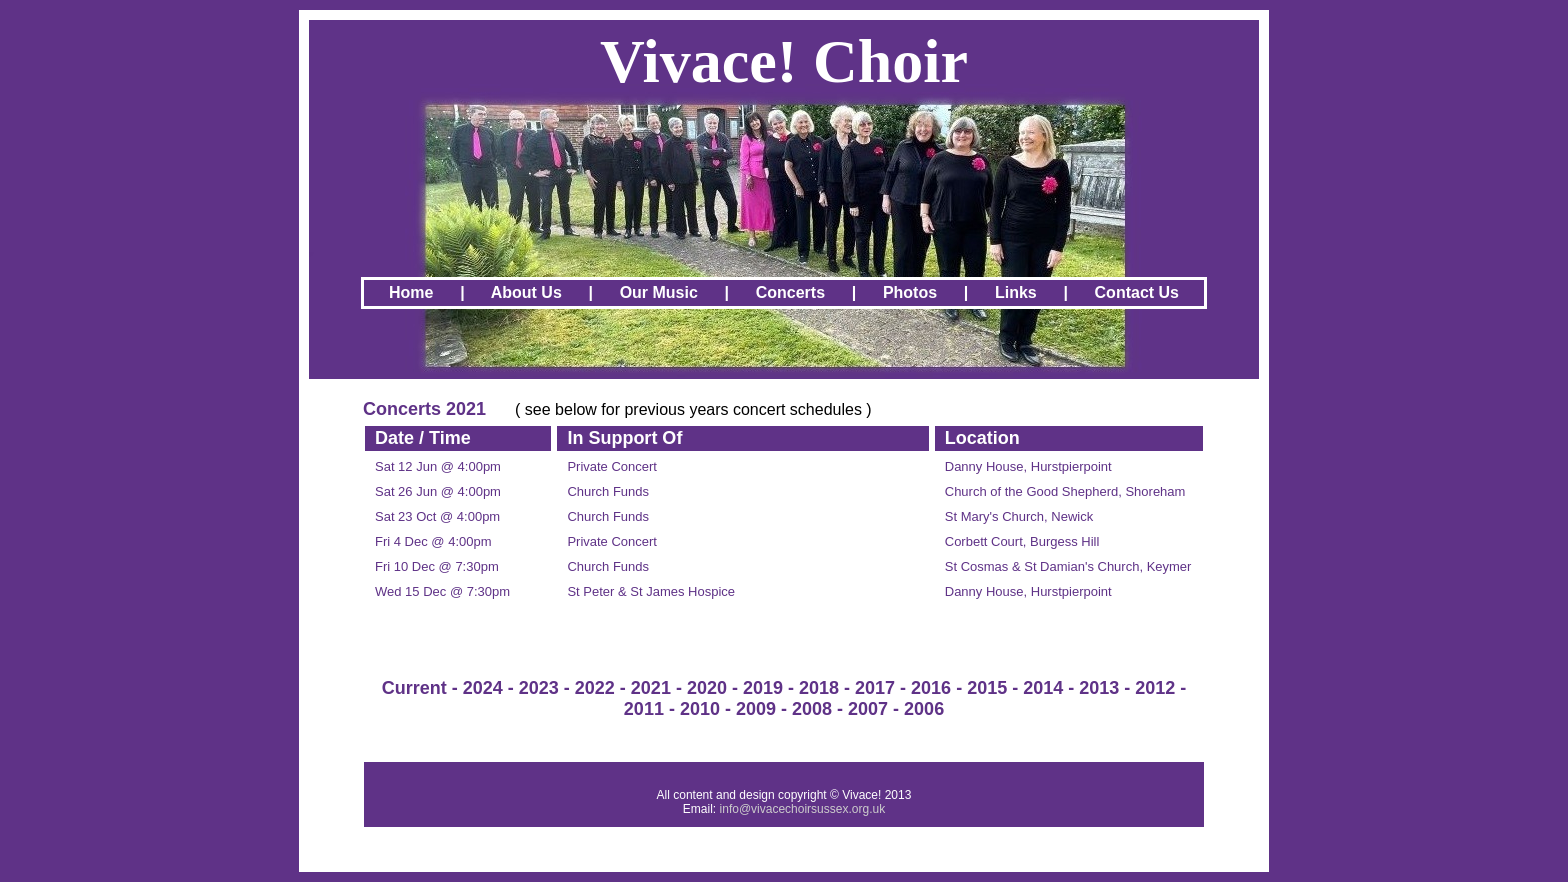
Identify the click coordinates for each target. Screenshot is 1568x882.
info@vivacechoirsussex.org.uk (803, 809)
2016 (931, 688)
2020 (707, 688)
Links (1016, 292)
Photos (910, 292)
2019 (763, 688)
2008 (812, 709)
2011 (644, 709)
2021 (651, 688)
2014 (1043, 688)
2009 (756, 709)
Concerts (790, 292)
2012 (1155, 688)
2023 (539, 688)
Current (414, 688)
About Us (526, 292)
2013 (1099, 688)
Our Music (659, 292)
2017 (875, 688)
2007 (868, 709)
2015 (987, 688)
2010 (700, 709)
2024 (483, 688)
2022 (595, 688)
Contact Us (1137, 292)
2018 (819, 688)
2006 (924, 709)
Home (411, 292)
